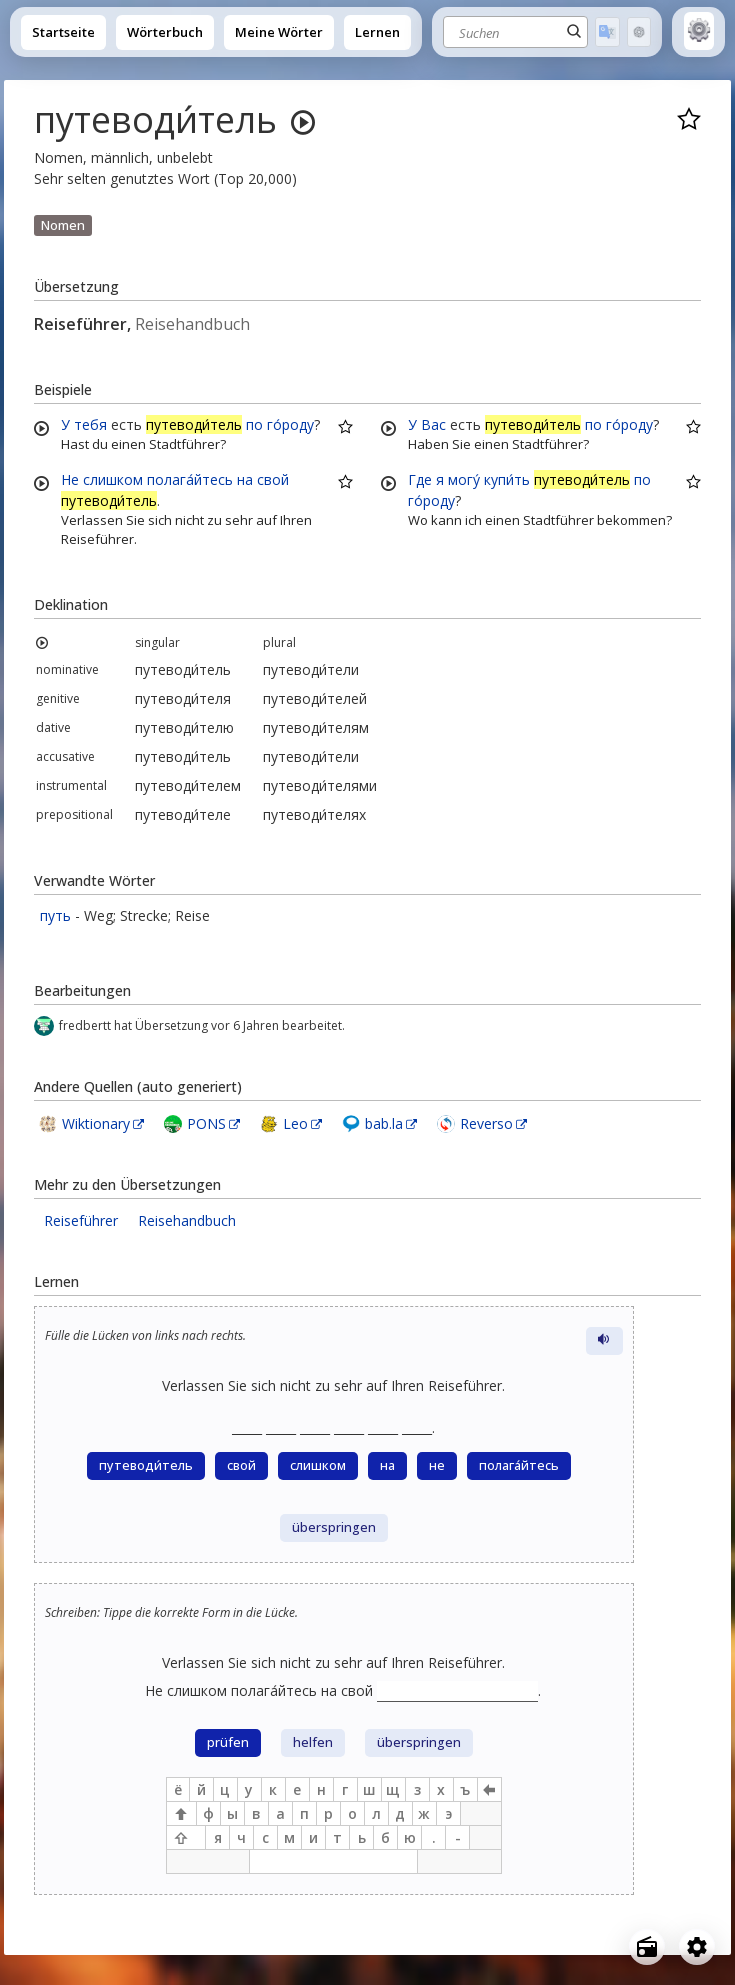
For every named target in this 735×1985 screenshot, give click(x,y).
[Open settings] (697, 1947)
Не (70, 479)
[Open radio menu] (647, 1947)
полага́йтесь (190, 479)
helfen (313, 1742)
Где (420, 479)
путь (55, 915)
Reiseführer (81, 1220)
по (254, 424)
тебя (90, 424)
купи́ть (507, 479)
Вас (433, 424)
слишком (113, 479)
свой (273, 479)
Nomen (63, 225)
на (245, 479)
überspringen (334, 1527)
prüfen (228, 1742)
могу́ (464, 479)
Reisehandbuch (187, 1220)
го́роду (290, 424)
